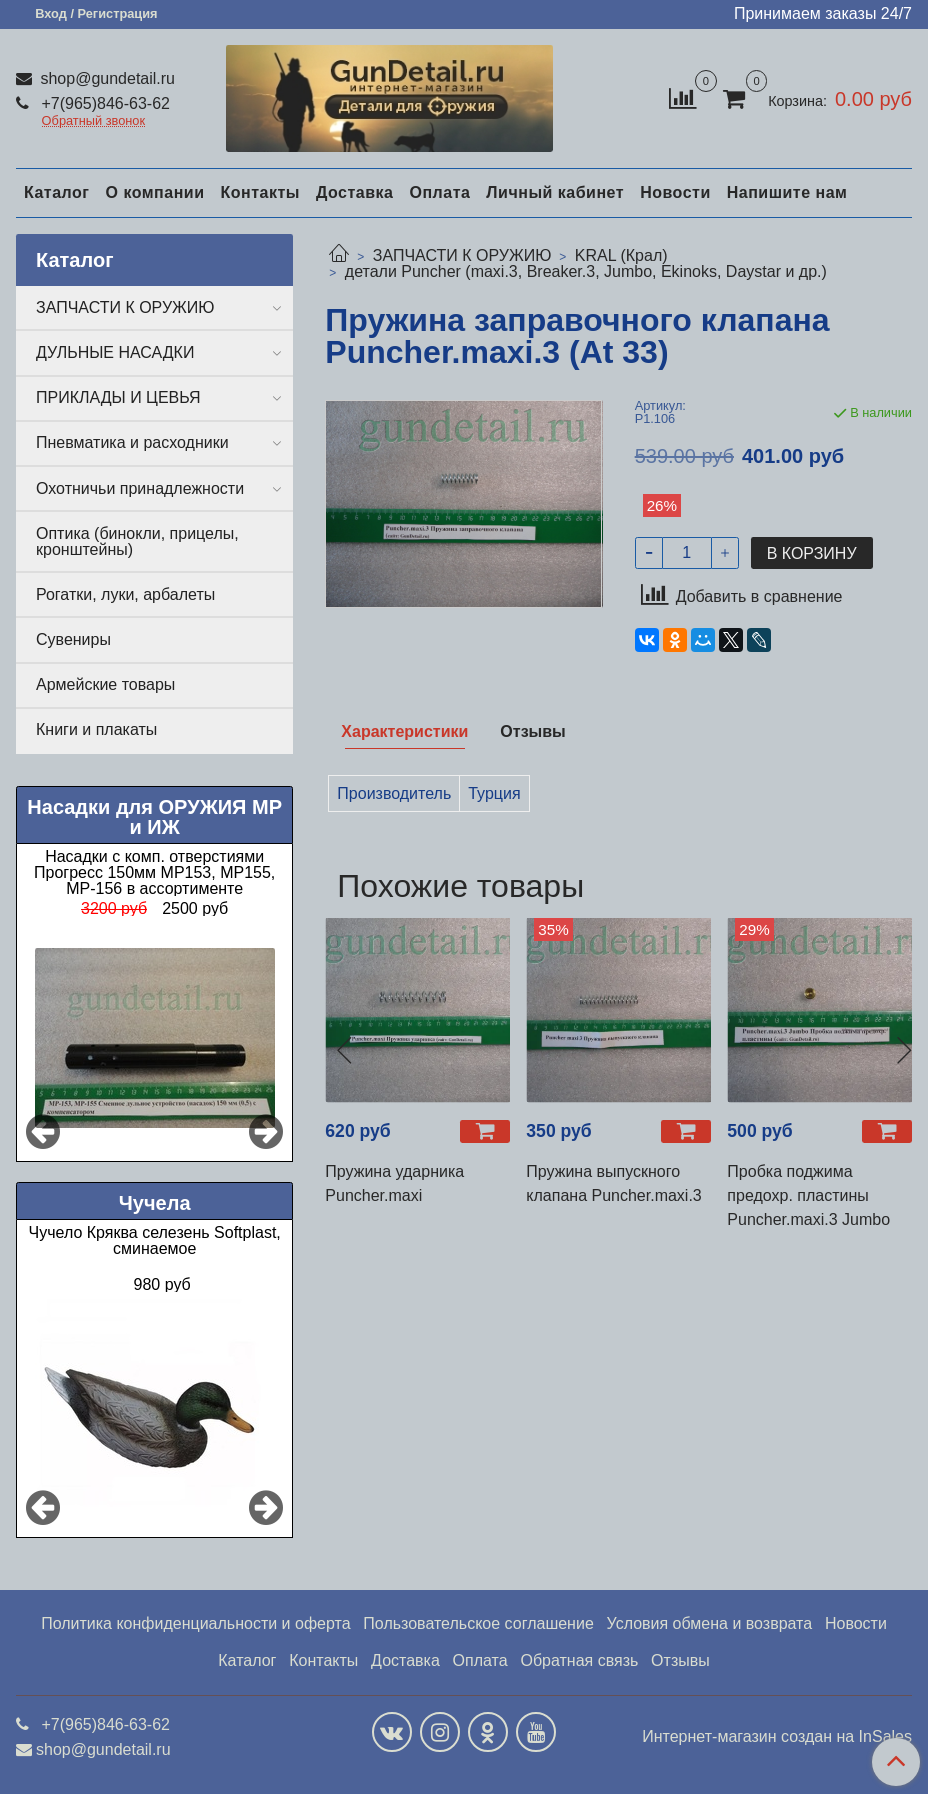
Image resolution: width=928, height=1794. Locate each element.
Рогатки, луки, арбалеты (125, 594)
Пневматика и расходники (132, 442)
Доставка (355, 192)
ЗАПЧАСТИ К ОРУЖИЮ (462, 255)
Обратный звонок (94, 121)
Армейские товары (105, 684)
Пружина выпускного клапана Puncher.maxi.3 (613, 1183)
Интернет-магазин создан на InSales (777, 1737)
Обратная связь (579, 1660)
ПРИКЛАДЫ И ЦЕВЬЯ (118, 397)
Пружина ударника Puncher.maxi (394, 1183)
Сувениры (73, 639)
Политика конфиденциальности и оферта (195, 1623)
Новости (675, 192)
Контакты (259, 192)
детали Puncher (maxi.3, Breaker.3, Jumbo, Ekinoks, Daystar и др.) (586, 271)
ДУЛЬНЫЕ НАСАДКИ (115, 352)
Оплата (439, 192)
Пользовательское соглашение (478, 1623)
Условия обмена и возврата (710, 1623)
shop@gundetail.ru (105, 78)
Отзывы (680, 1660)
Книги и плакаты (96, 729)
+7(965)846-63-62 (103, 103)
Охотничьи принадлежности (140, 488)
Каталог (56, 192)
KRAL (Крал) (621, 255)
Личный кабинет (555, 192)
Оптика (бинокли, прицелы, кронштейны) (137, 541)
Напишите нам (787, 192)
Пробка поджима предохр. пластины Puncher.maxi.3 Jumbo (808, 1195)
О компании (154, 192)
